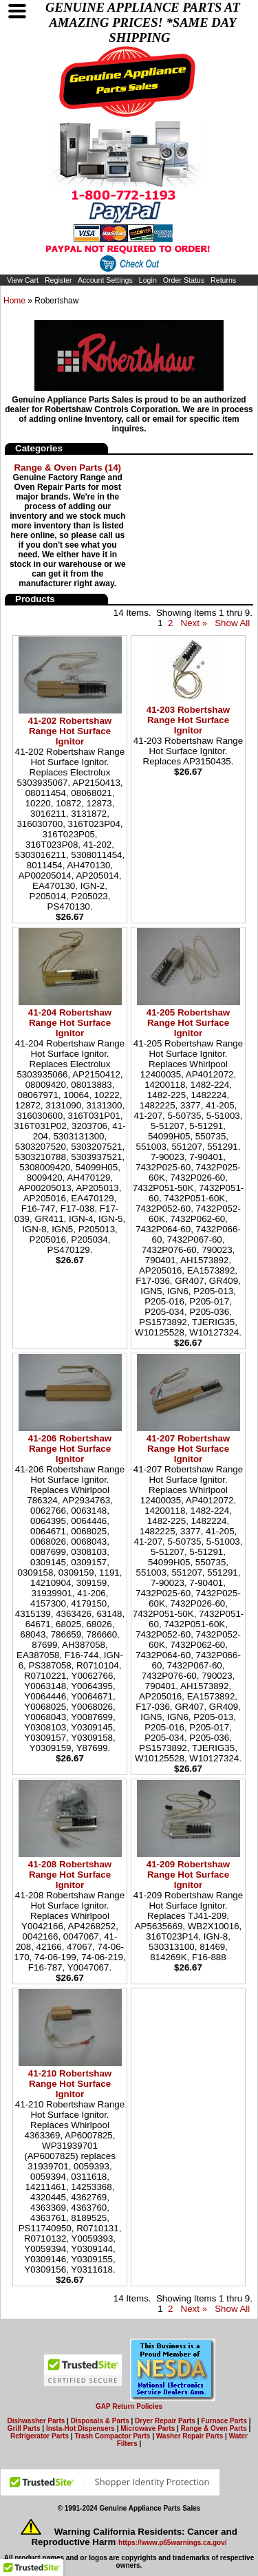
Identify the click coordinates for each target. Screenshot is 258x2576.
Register (58, 280)
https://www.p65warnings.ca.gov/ (172, 2542)
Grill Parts (24, 2428)
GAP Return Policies (129, 2406)
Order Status (183, 280)
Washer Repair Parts (189, 2436)
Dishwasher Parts (36, 2421)
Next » (194, 623)
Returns (223, 280)
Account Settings (105, 280)
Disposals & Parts (100, 2421)
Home (14, 300)
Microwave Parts (147, 2428)
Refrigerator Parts (39, 2436)
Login (148, 280)
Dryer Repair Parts (165, 2421)
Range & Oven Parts (214, 2428)
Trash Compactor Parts (112, 2436)
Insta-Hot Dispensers (80, 2428)
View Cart (23, 280)
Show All (232, 623)
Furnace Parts (224, 2421)
